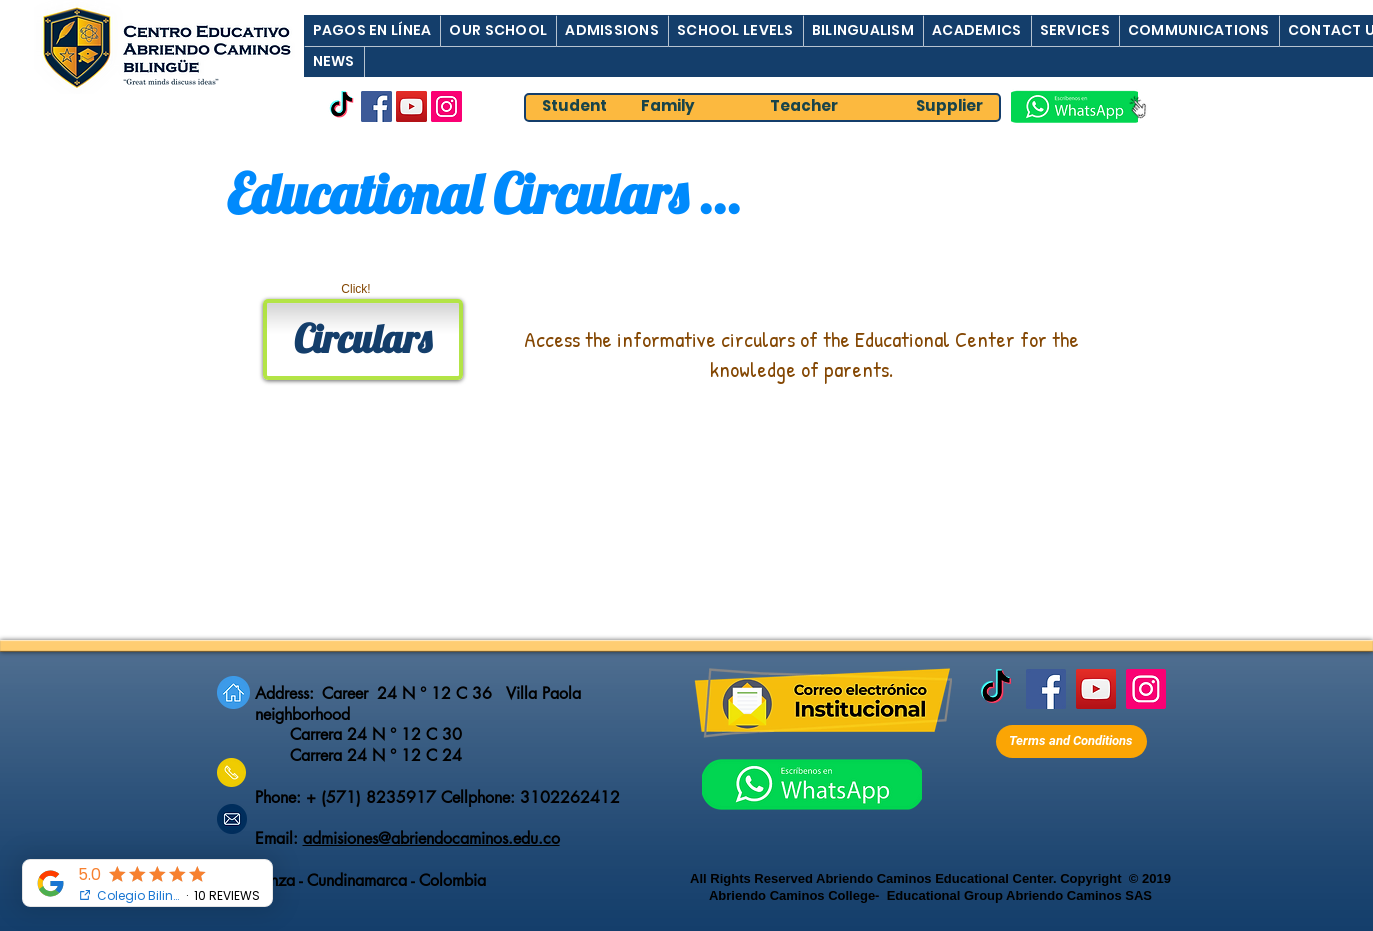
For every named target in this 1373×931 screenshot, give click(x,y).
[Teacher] (804, 106)
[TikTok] (341, 106)
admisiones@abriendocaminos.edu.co (431, 838)
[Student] (575, 106)
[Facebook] (376, 106)
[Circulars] (363, 339)
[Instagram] (446, 106)
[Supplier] (950, 106)
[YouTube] (411, 106)
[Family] (668, 106)
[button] (372, 30)
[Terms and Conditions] (1071, 741)
